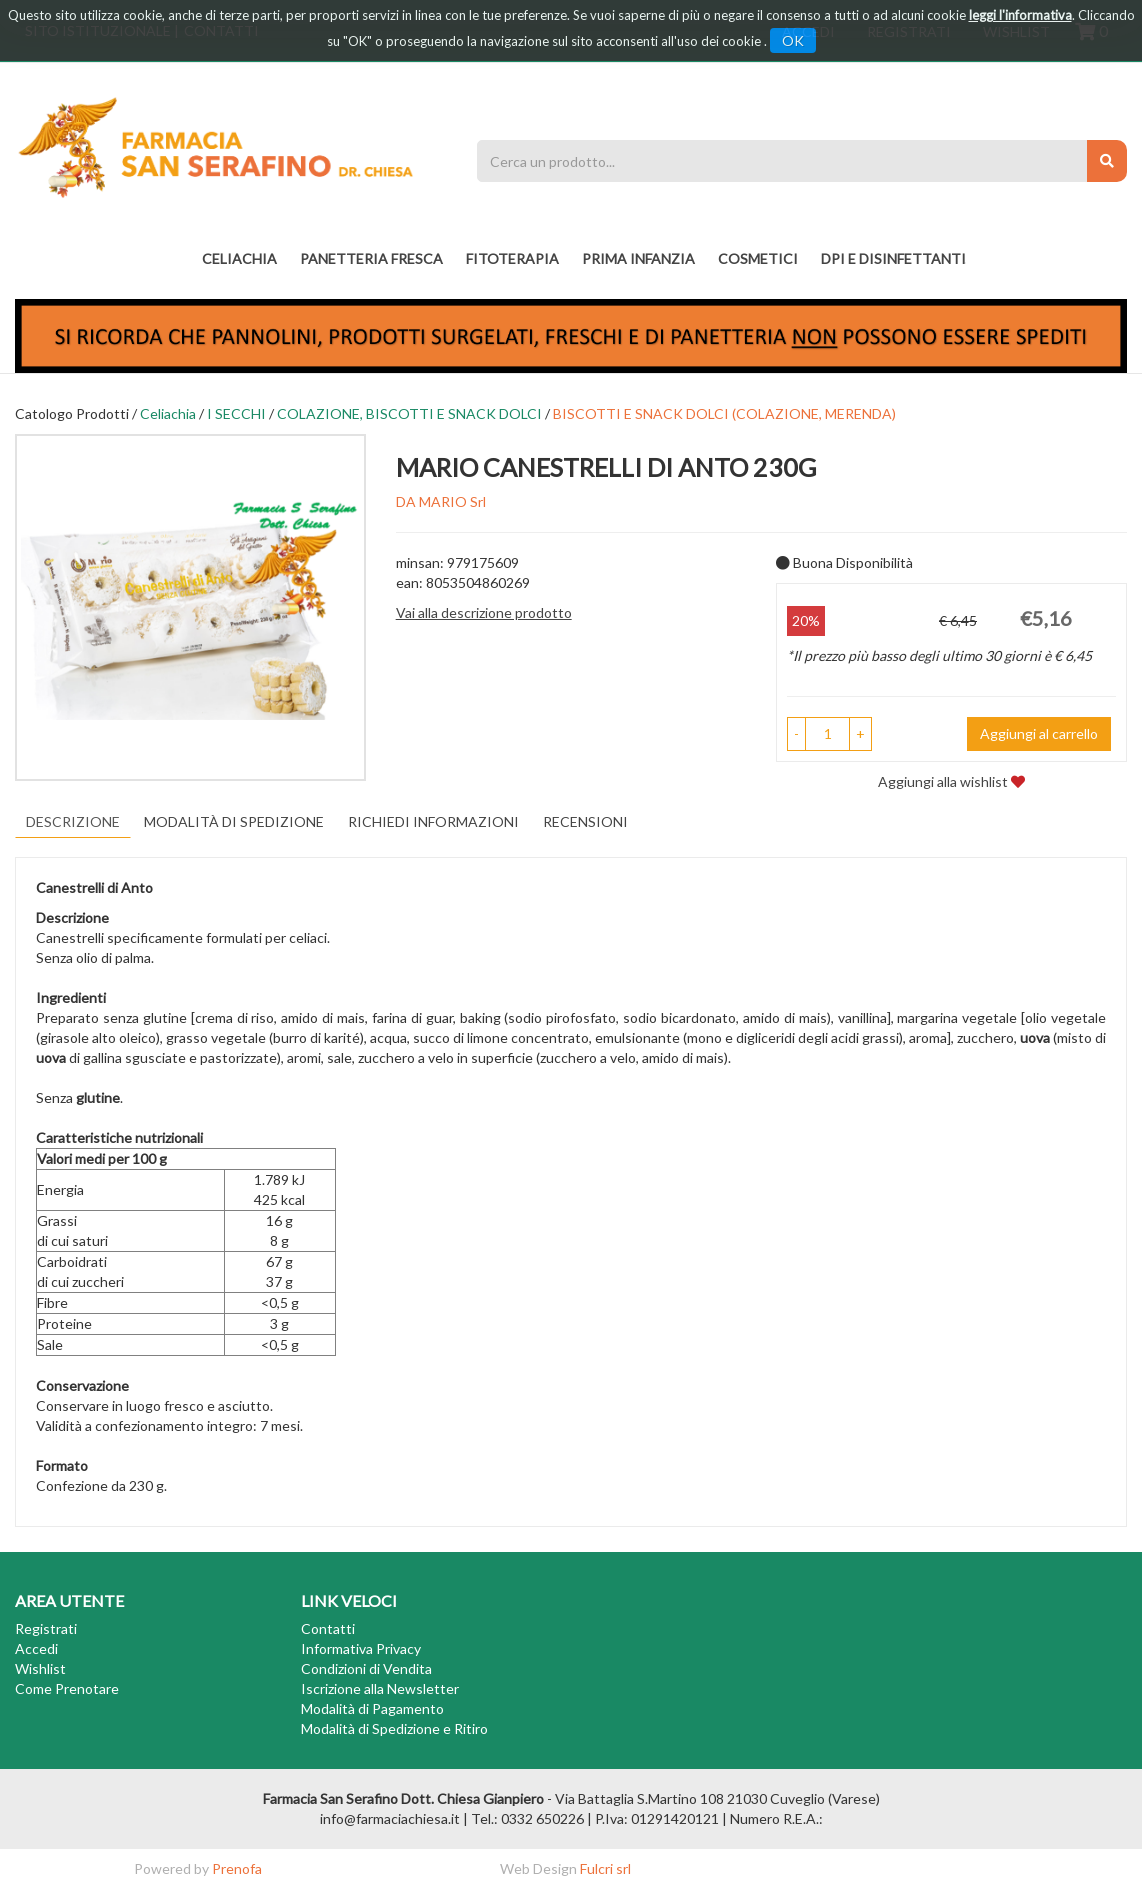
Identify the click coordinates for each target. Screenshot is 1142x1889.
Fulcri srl (605, 1868)
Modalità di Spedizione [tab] (234, 821)
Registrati (46, 1628)
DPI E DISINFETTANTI (893, 258)
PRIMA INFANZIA (638, 258)
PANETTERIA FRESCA (371, 258)
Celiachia (239, 258)
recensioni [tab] (585, 821)
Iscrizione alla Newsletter (380, 1688)
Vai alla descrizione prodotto (484, 612)
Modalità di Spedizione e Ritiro (394, 1728)
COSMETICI (758, 258)
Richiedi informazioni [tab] (433, 821)
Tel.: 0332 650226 (527, 1818)
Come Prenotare (67, 1688)
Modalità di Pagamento (372, 1708)
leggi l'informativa (1020, 15)
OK (793, 40)
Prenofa (237, 1868)
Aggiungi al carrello (1039, 733)
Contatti (328, 1628)
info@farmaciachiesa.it (390, 1818)
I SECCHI (236, 413)
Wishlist (40, 1668)
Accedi (36, 1648)
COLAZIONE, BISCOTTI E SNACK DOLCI (409, 413)
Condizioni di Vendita (366, 1668)
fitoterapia (512, 258)
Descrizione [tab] (73, 821)
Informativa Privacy (361, 1648)
